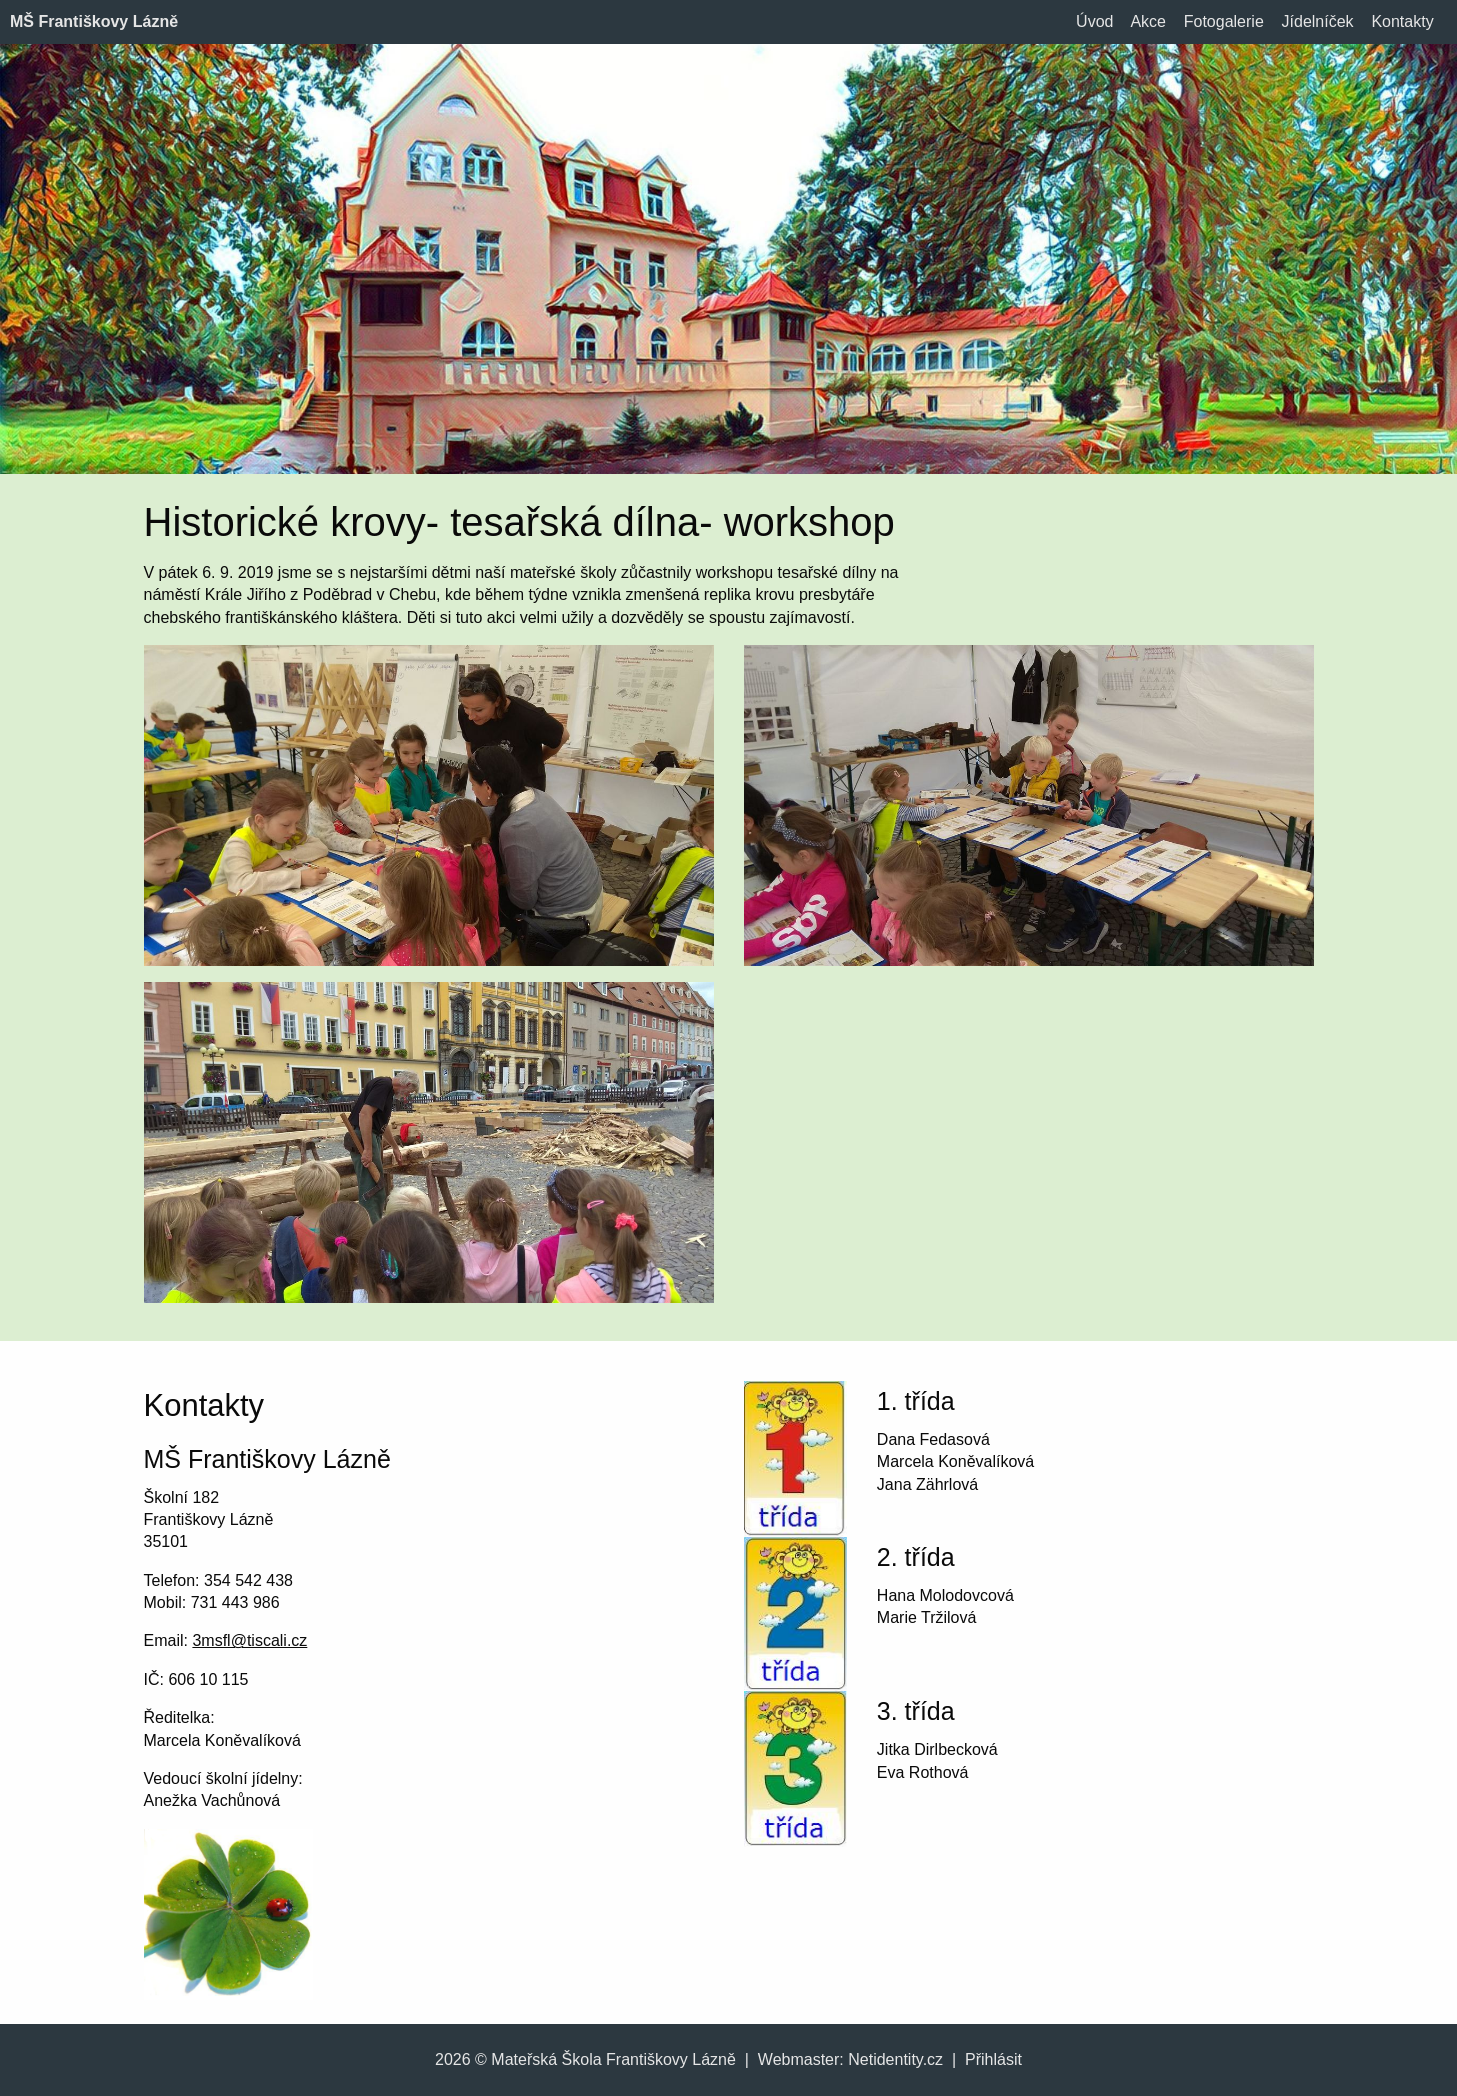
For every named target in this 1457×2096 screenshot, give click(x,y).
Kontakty (1402, 21)
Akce (1148, 21)
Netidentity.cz (895, 2059)
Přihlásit (993, 2059)
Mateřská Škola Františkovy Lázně (613, 2059)
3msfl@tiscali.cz (249, 1640)
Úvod (1094, 21)
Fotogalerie (1224, 21)
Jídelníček (1318, 21)
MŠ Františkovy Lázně (94, 21)
